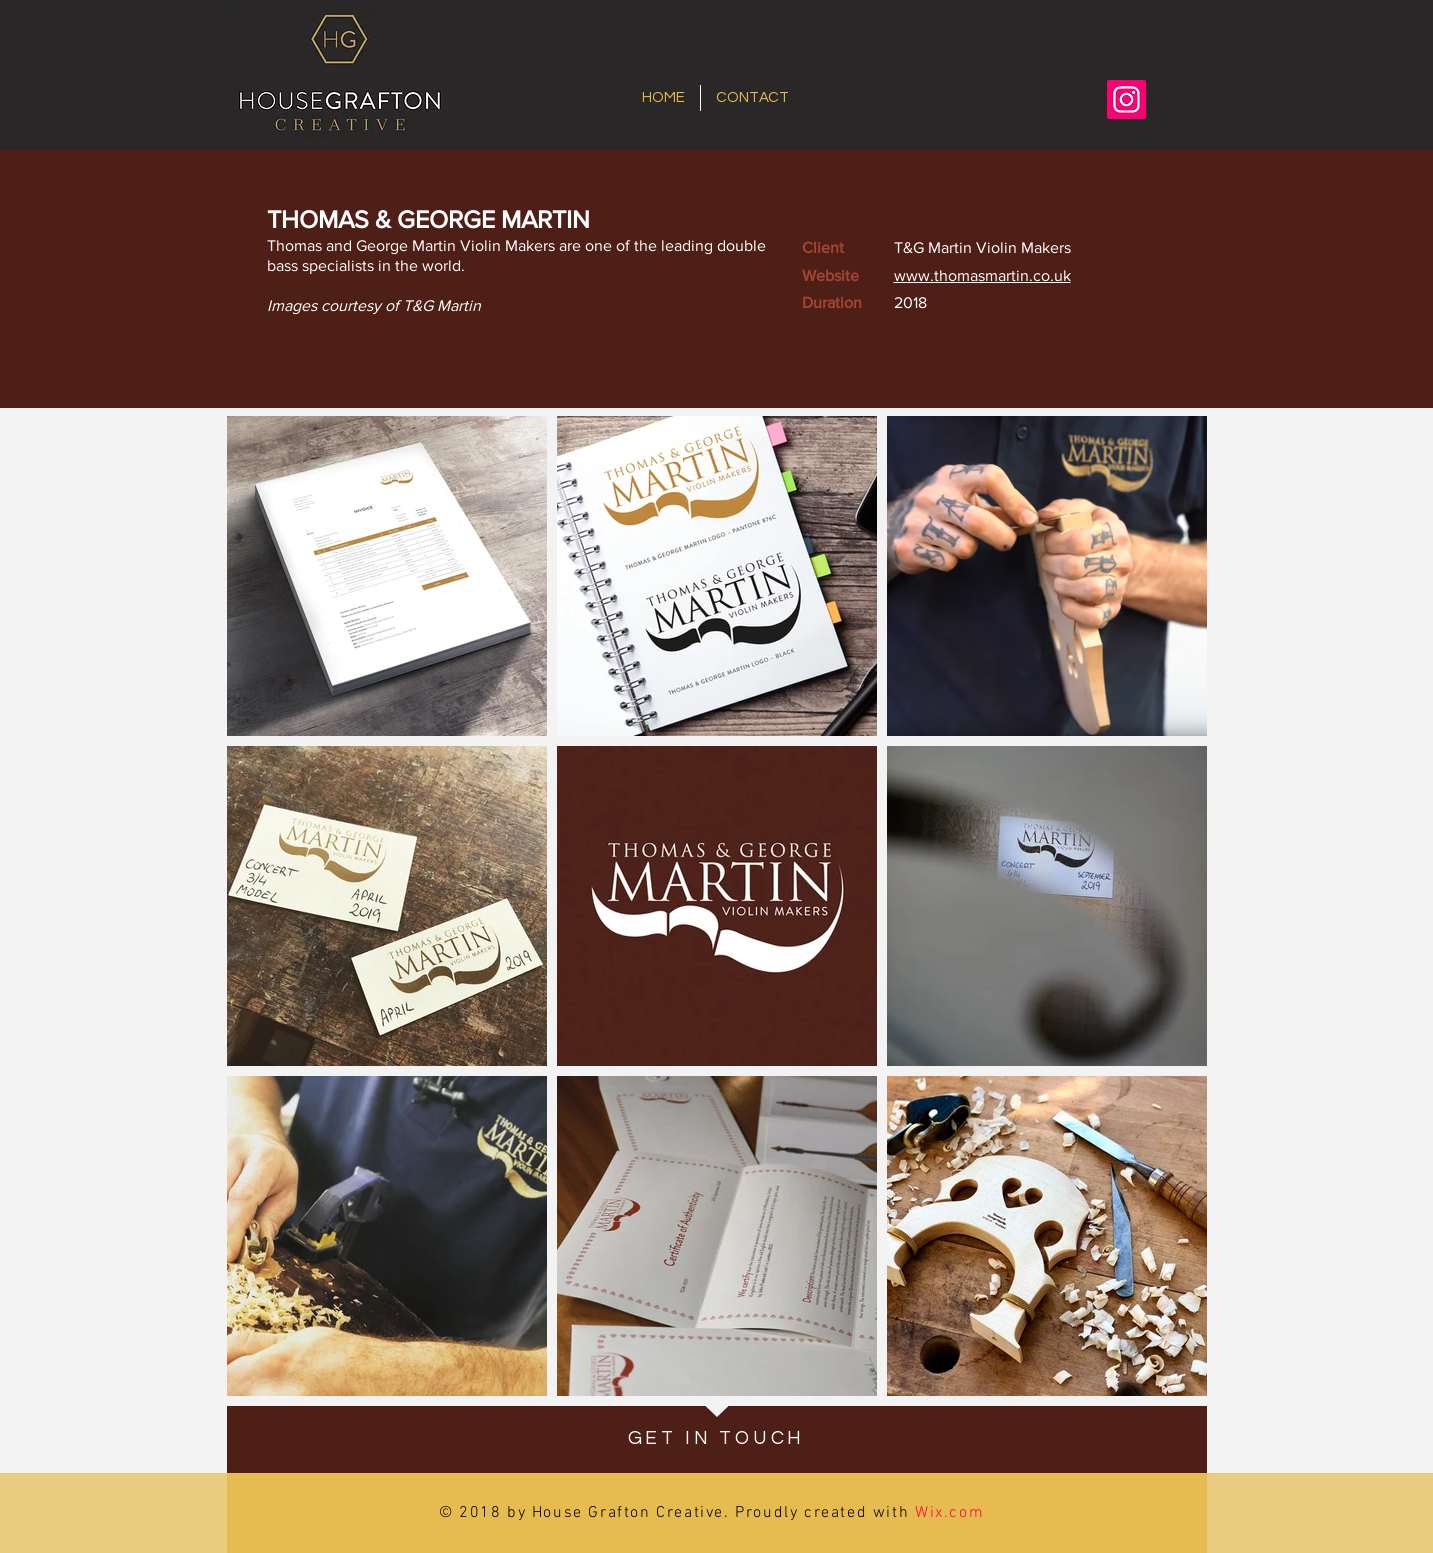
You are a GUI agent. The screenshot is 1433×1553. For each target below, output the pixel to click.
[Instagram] (1126, 99)
